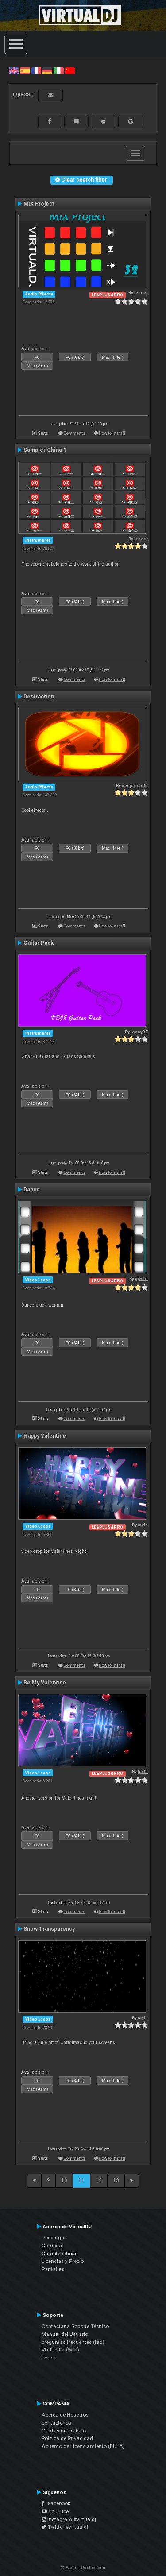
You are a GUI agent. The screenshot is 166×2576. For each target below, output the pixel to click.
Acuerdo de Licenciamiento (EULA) (83, 2446)
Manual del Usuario (65, 2334)
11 (81, 2180)
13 (116, 2180)
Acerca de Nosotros (65, 2415)
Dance (31, 1190)
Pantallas (53, 2269)
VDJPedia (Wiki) (60, 2350)
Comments (74, 433)
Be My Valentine (44, 1683)
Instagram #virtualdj (69, 2519)
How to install (112, 433)
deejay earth (135, 785)
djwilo (141, 1278)
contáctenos (56, 2423)
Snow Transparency (49, 1929)
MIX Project (38, 204)
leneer (141, 292)
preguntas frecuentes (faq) (73, 2342)
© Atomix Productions (83, 2568)
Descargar (54, 2238)
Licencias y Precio (63, 2261)
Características (59, 2253)
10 (64, 2180)
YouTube (55, 2511)
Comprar (52, 2245)
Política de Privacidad (67, 2438)
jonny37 (139, 1031)
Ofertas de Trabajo (64, 2431)
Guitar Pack (38, 943)
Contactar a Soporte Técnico (75, 2326)
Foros (48, 2358)
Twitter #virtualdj (65, 2527)
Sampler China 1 (44, 450)
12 (99, 2180)
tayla (143, 1524)
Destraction (38, 697)
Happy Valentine (44, 1436)
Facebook (56, 2503)
